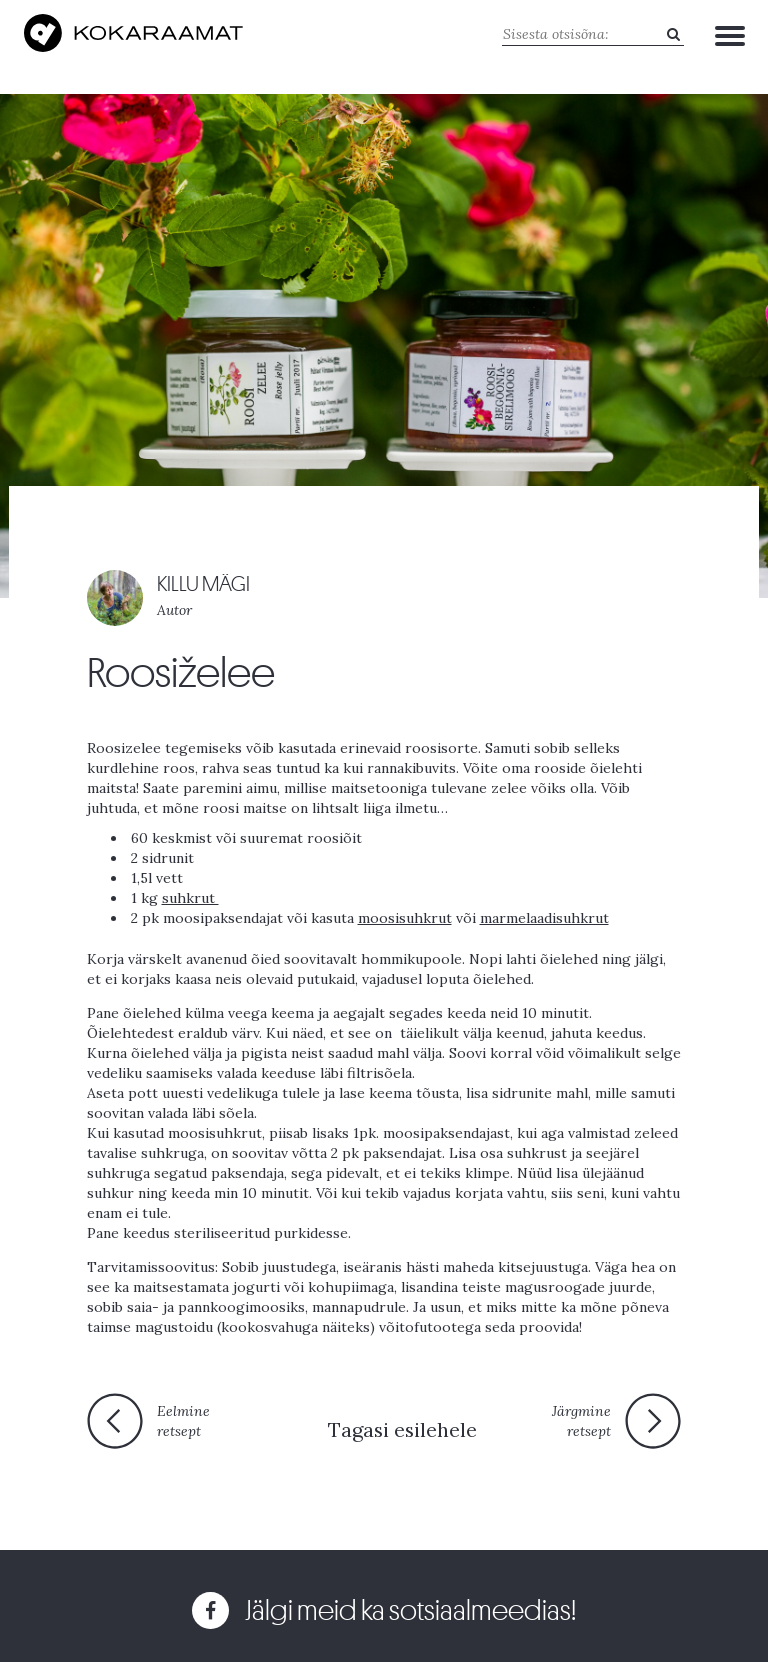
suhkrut (190, 898)
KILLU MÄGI (203, 584)
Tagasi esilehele (402, 1429)
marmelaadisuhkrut (544, 918)
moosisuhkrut (405, 918)
